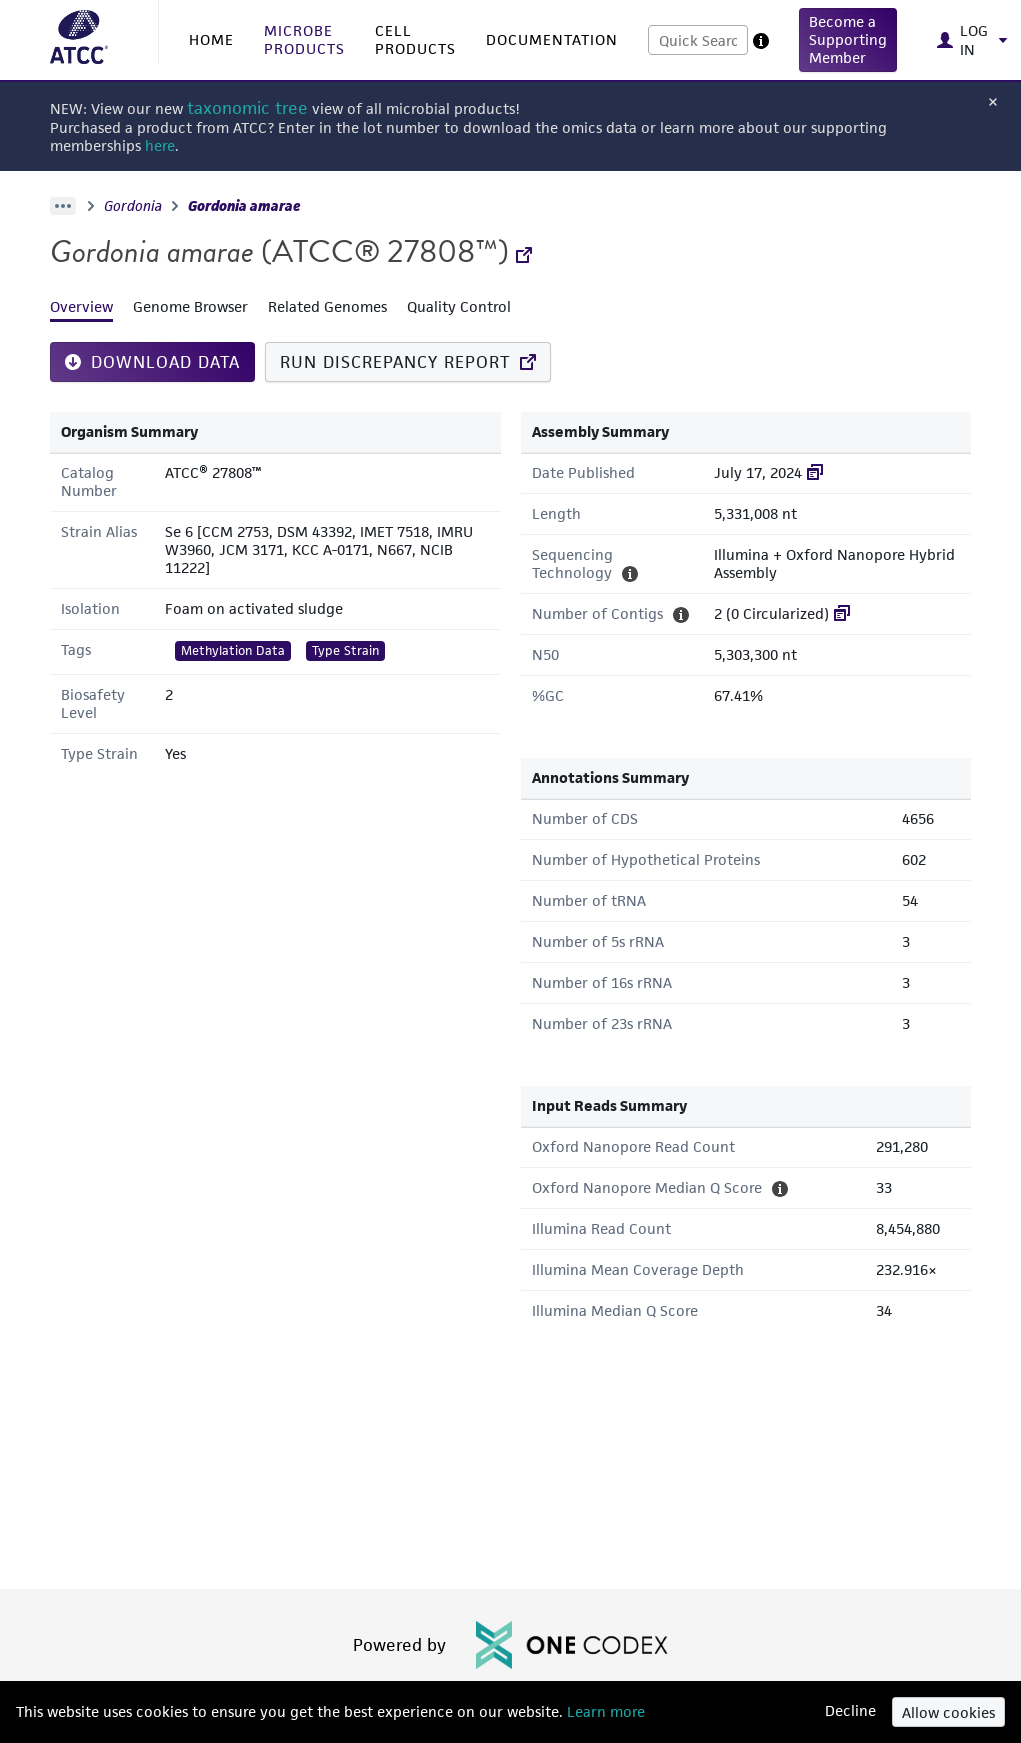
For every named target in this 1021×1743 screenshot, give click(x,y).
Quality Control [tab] (459, 306)
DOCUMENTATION (552, 39)
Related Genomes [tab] (327, 306)
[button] (848, 40)
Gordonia (133, 206)
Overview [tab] (81, 306)
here (160, 145)
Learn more (604, 1711)
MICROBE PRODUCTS (304, 39)
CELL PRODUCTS (415, 39)
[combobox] (698, 40)
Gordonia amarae (244, 206)
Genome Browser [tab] (190, 306)
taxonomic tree (247, 108)
